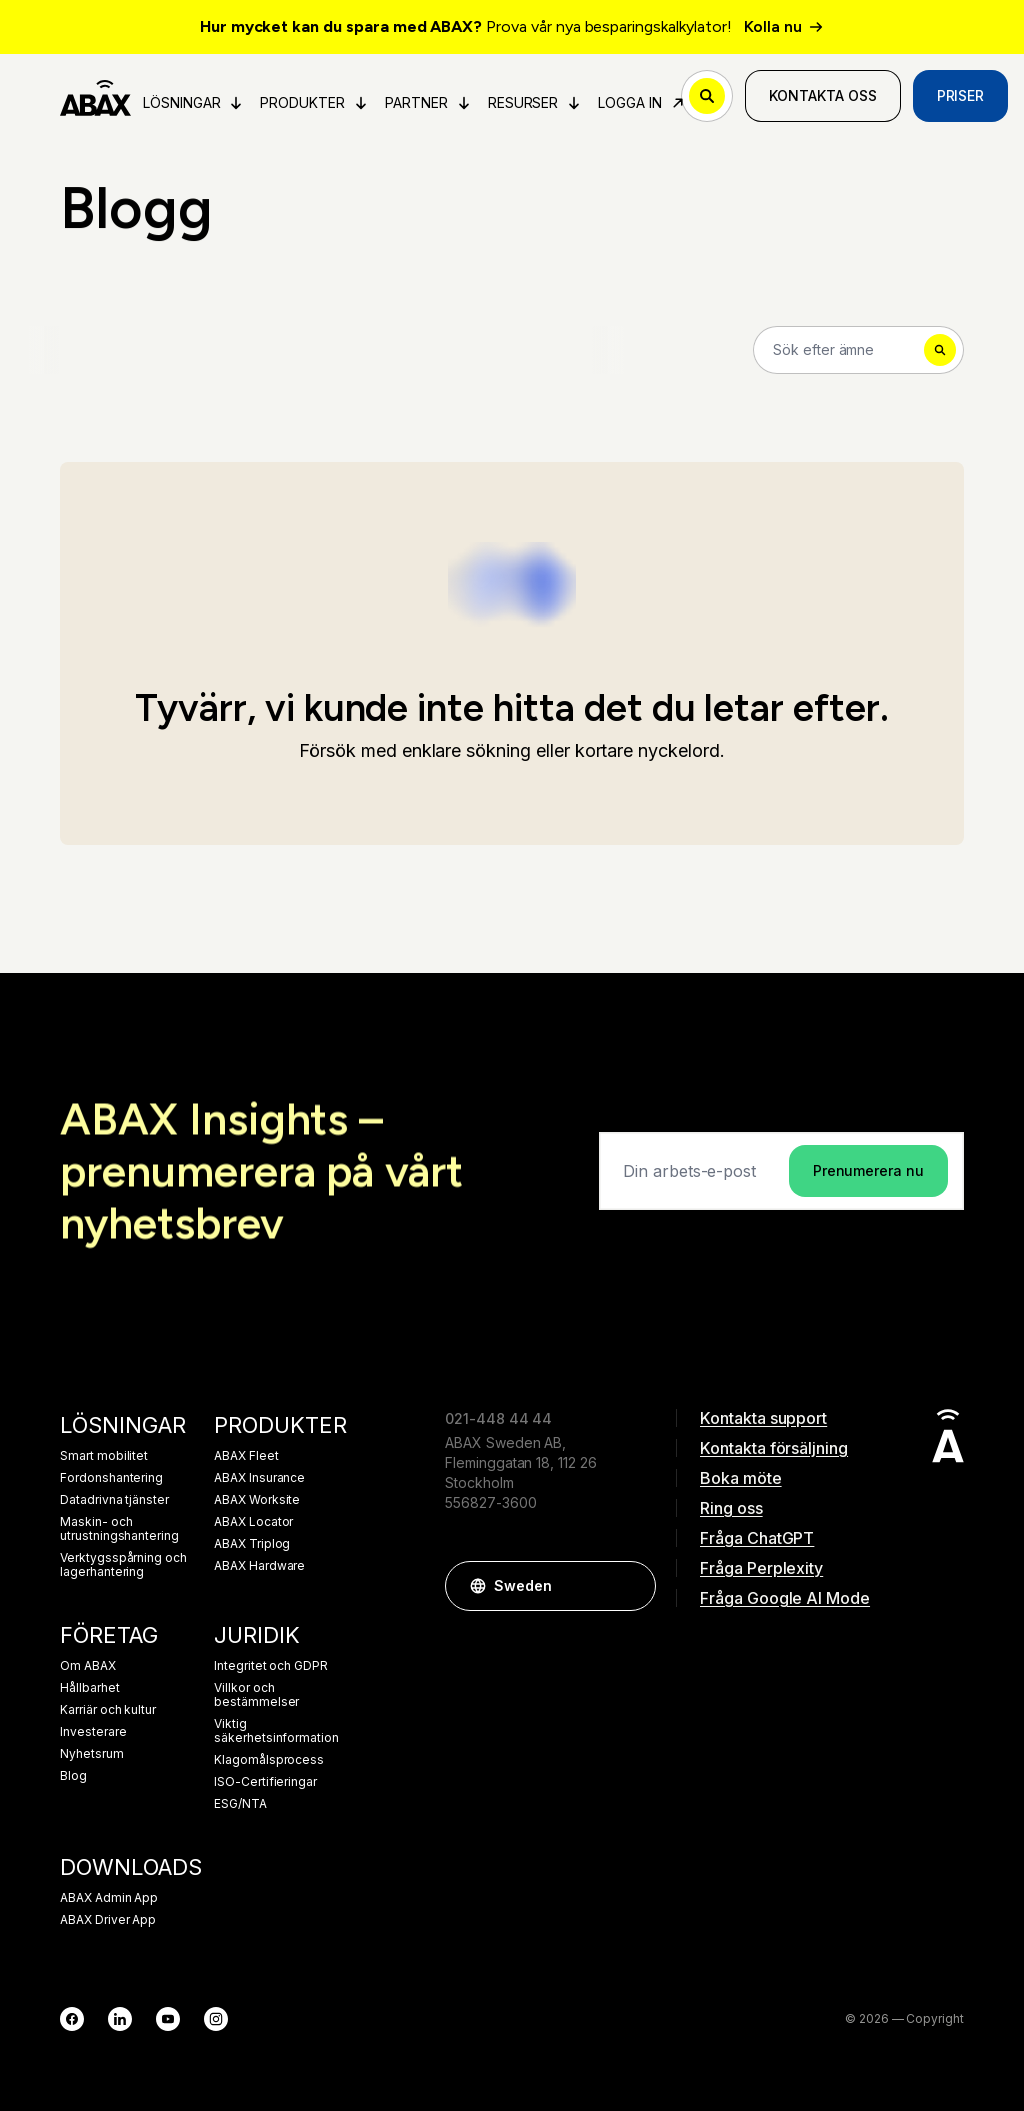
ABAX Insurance (259, 1478)
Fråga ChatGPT (757, 1538)
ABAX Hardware (259, 1566)
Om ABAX (88, 1666)
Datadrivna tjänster (114, 1500)
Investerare (93, 1732)
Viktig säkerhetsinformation (276, 1731)
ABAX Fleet (246, 1456)
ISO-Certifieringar (265, 1782)
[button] (631, 1586)
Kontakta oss (822, 95)
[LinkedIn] (120, 2019)
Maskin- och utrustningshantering (119, 1529)
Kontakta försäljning (774, 1448)
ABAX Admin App (109, 1898)
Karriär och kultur (108, 1710)
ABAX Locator (253, 1522)
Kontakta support (763, 1418)
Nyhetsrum (92, 1754)
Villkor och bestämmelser (256, 1695)
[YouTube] (168, 2019)
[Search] (858, 350)
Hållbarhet (90, 1688)
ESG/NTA (240, 1804)
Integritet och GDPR (271, 1666)
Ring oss (731, 1508)
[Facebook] (72, 2019)
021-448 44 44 (498, 1418)
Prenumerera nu (868, 1170)
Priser (961, 95)
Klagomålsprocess (269, 1760)
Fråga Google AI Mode (785, 1598)
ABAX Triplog (252, 1544)
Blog (73, 1776)
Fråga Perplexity (761, 1568)
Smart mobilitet (104, 1456)
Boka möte (741, 1478)
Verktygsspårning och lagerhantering (123, 1565)
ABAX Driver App (108, 1920)
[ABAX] (95, 96)
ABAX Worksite (257, 1500)
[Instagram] (216, 2019)
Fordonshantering (111, 1478)
